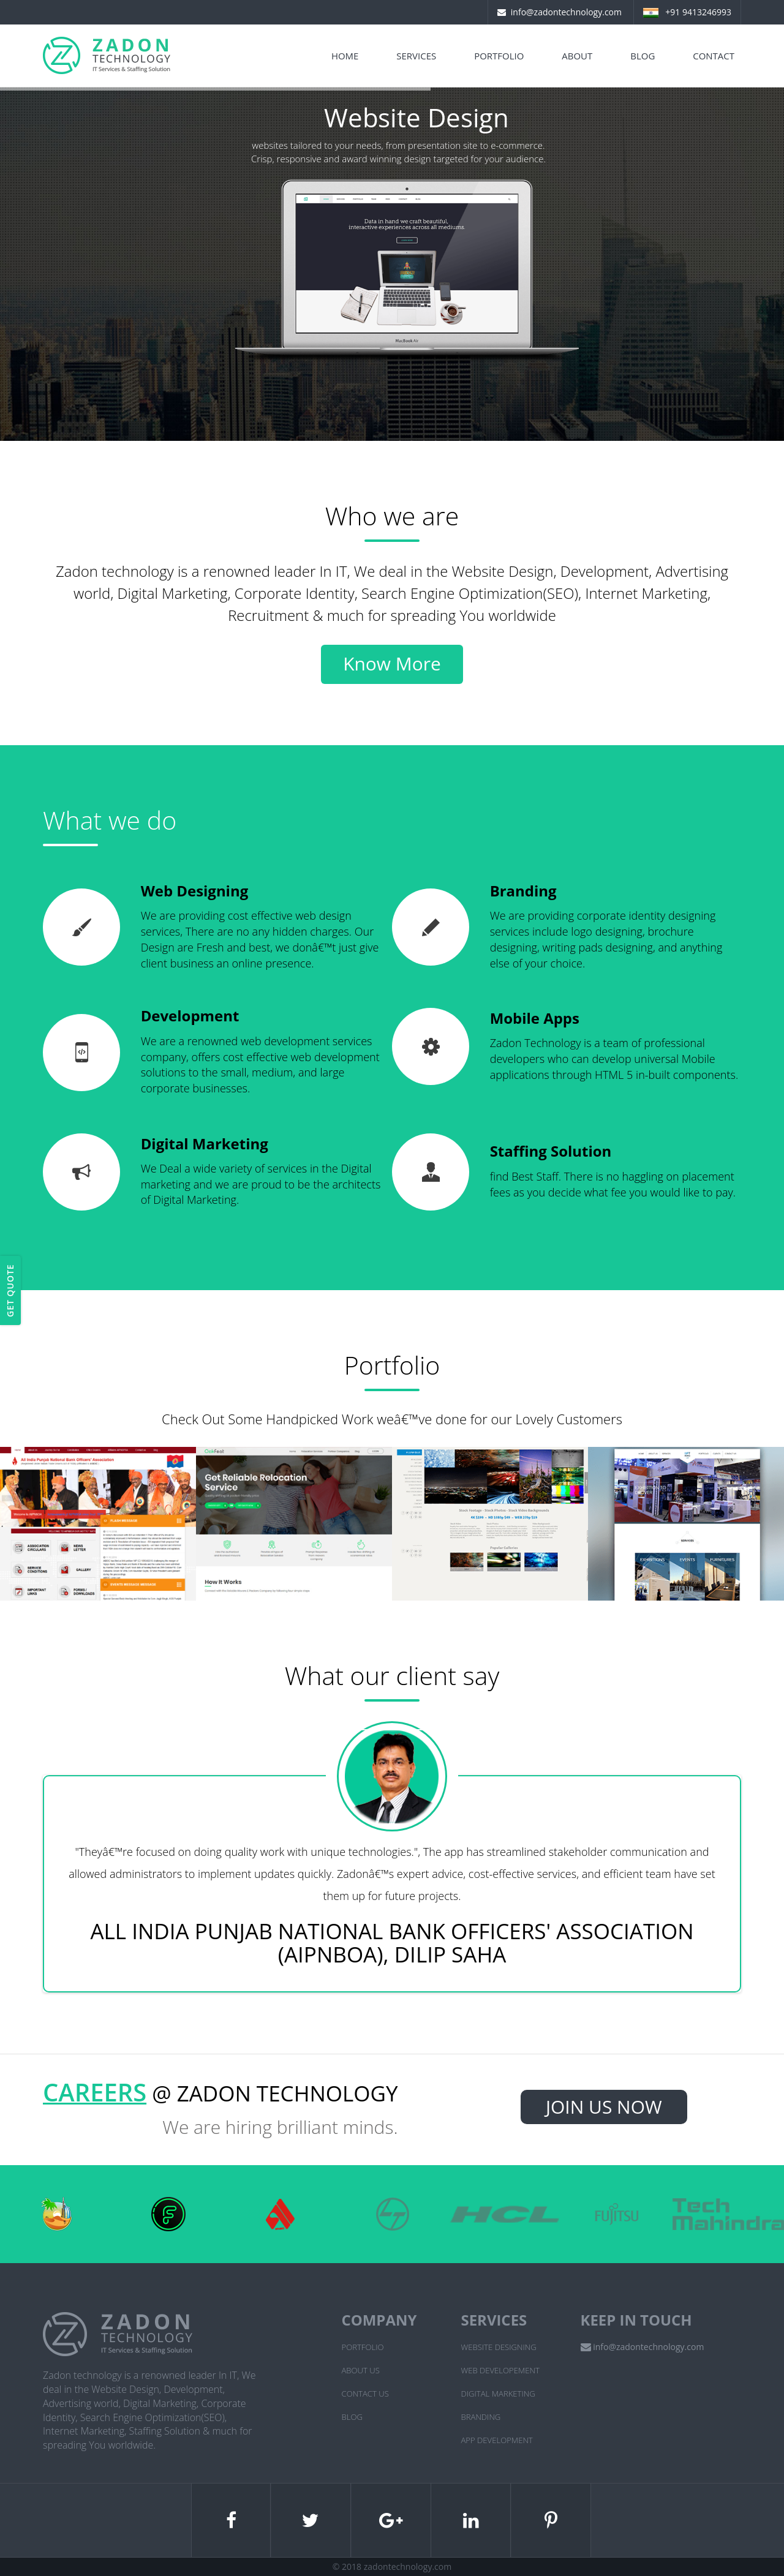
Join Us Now (604, 2106)
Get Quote (10, 1290)
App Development (497, 2440)
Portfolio (499, 56)
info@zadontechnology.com (566, 12)
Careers (94, 2092)
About (577, 56)
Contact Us (365, 2393)
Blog (642, 56)
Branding (481, 2416)
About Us (361, 2370)
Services (416, 56)
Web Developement (500, 2370)
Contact (713, 56)
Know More (392, 663)
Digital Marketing (498, 2393)
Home (344, 56)
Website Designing (499, 2347)
